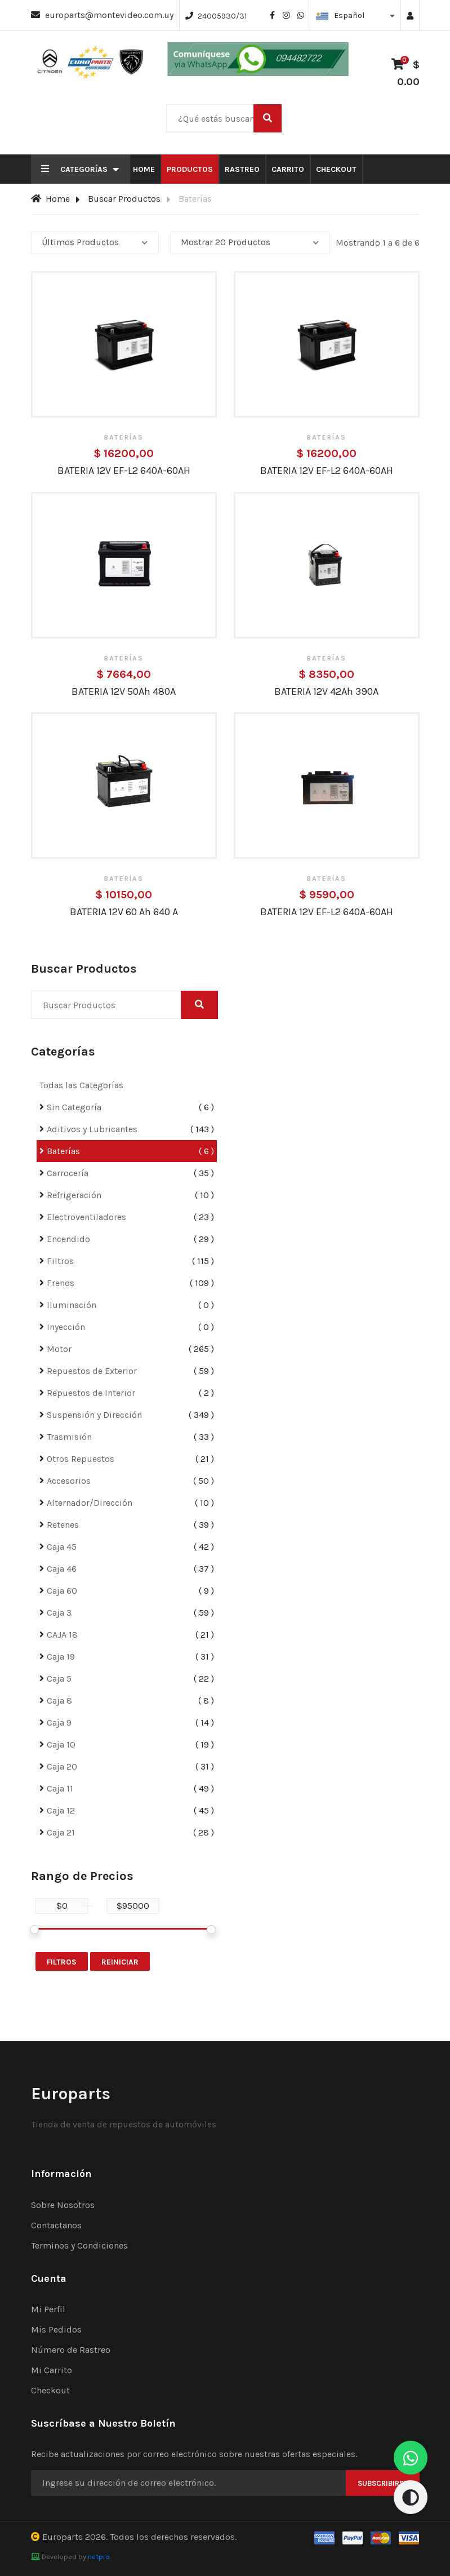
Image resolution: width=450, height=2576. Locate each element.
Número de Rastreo (70, 2349)
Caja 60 (62, 1590)
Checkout (336, 169)
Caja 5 (59, 1678)
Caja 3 (59, 1612)
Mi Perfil (48, 2309)
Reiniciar (120, 1962)
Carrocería (67, 1173)
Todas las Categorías (81, 1085)
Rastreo (242, 169)
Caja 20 (62, 1766)
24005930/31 (222, 16)
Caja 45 (62, 1546)
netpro (99, 2556)
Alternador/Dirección (89, 1502)
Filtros (60, 1261)
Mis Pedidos (56, 2329)
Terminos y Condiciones (79, 2245)
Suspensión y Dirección (94, 1414)
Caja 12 (61, 1810)
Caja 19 (61, 1656)
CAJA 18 (62, 1634)
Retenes (63, 1524)
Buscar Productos (124, 198)
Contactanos (56, 2225)
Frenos (60, 1283)
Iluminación (71, 1305)
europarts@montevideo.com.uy (109, 15)
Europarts (62, 2536)
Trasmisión (69, 1436)
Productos (190, 169)
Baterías (63, 1151)
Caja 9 (59, 1722)
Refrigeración (74, 1195)
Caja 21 (61, 1832)
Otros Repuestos (80, 1458)
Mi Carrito (51, 2370)
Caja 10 (61, 1744)
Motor (59, 1349)
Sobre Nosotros (63, 2205)
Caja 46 (62, 1568)
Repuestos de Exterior (92, 1370)
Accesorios (69, 1480)
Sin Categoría (74, 1107)
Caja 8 (59, 1700)
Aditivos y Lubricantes (92, 1129)
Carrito (287, 169)
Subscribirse (383, 2483)
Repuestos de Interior (91, 1392)
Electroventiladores (86, 1217)
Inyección (66, 1327)
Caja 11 (60, 1788)
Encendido (68, 1239)
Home (144, 169)
